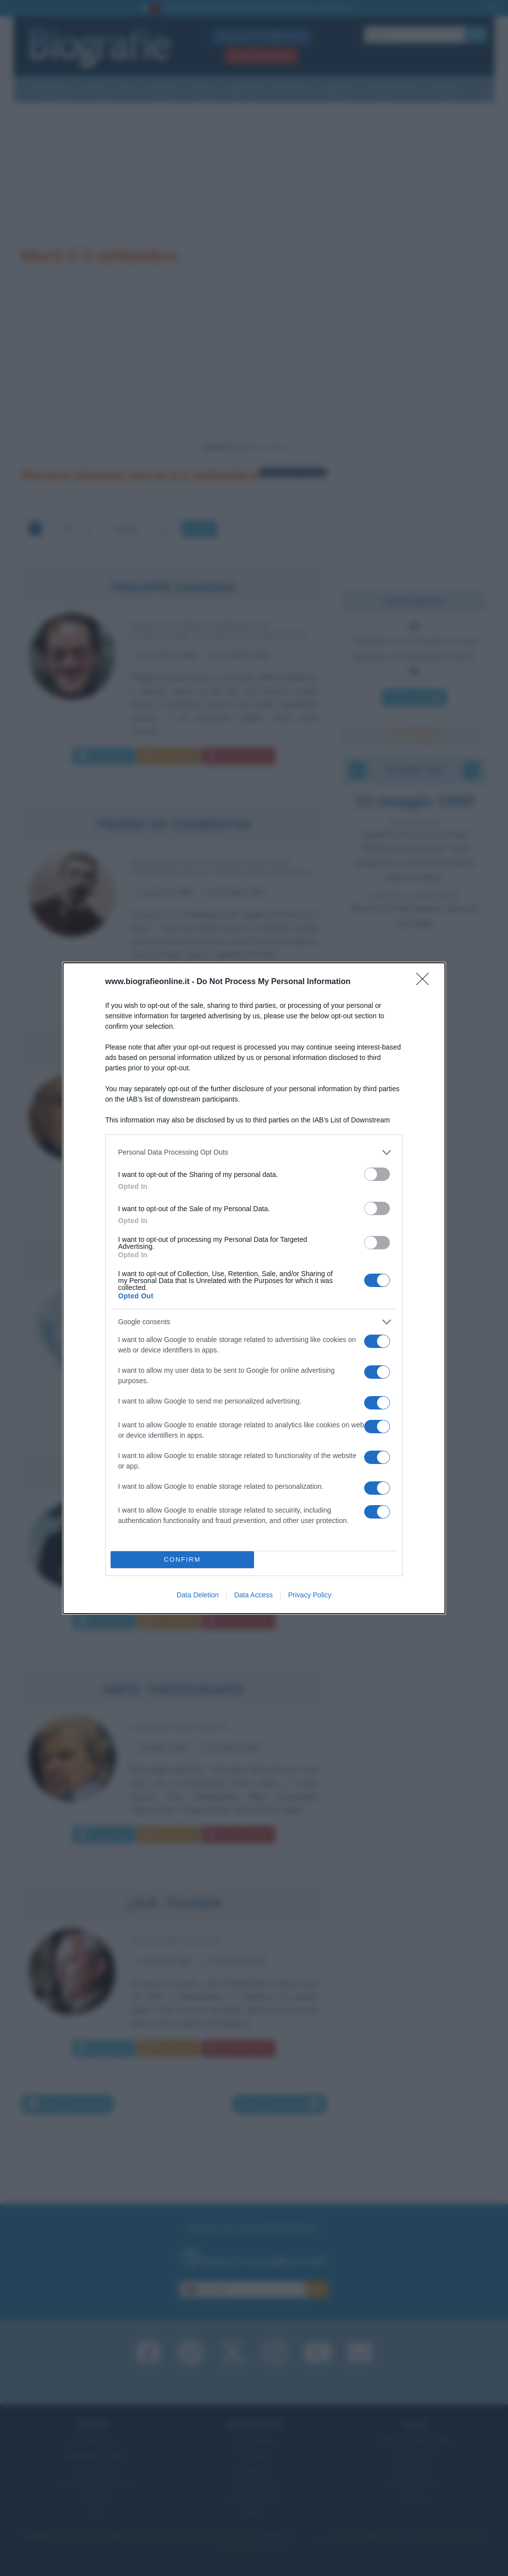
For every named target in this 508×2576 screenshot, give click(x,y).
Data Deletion (198, 1595)
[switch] (377, 1174)
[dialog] (254, 1288)
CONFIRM (182, 1559)
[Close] (425, 982)
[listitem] (254, 1152)
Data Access (253, 1595)
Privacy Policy (309, 1595)
